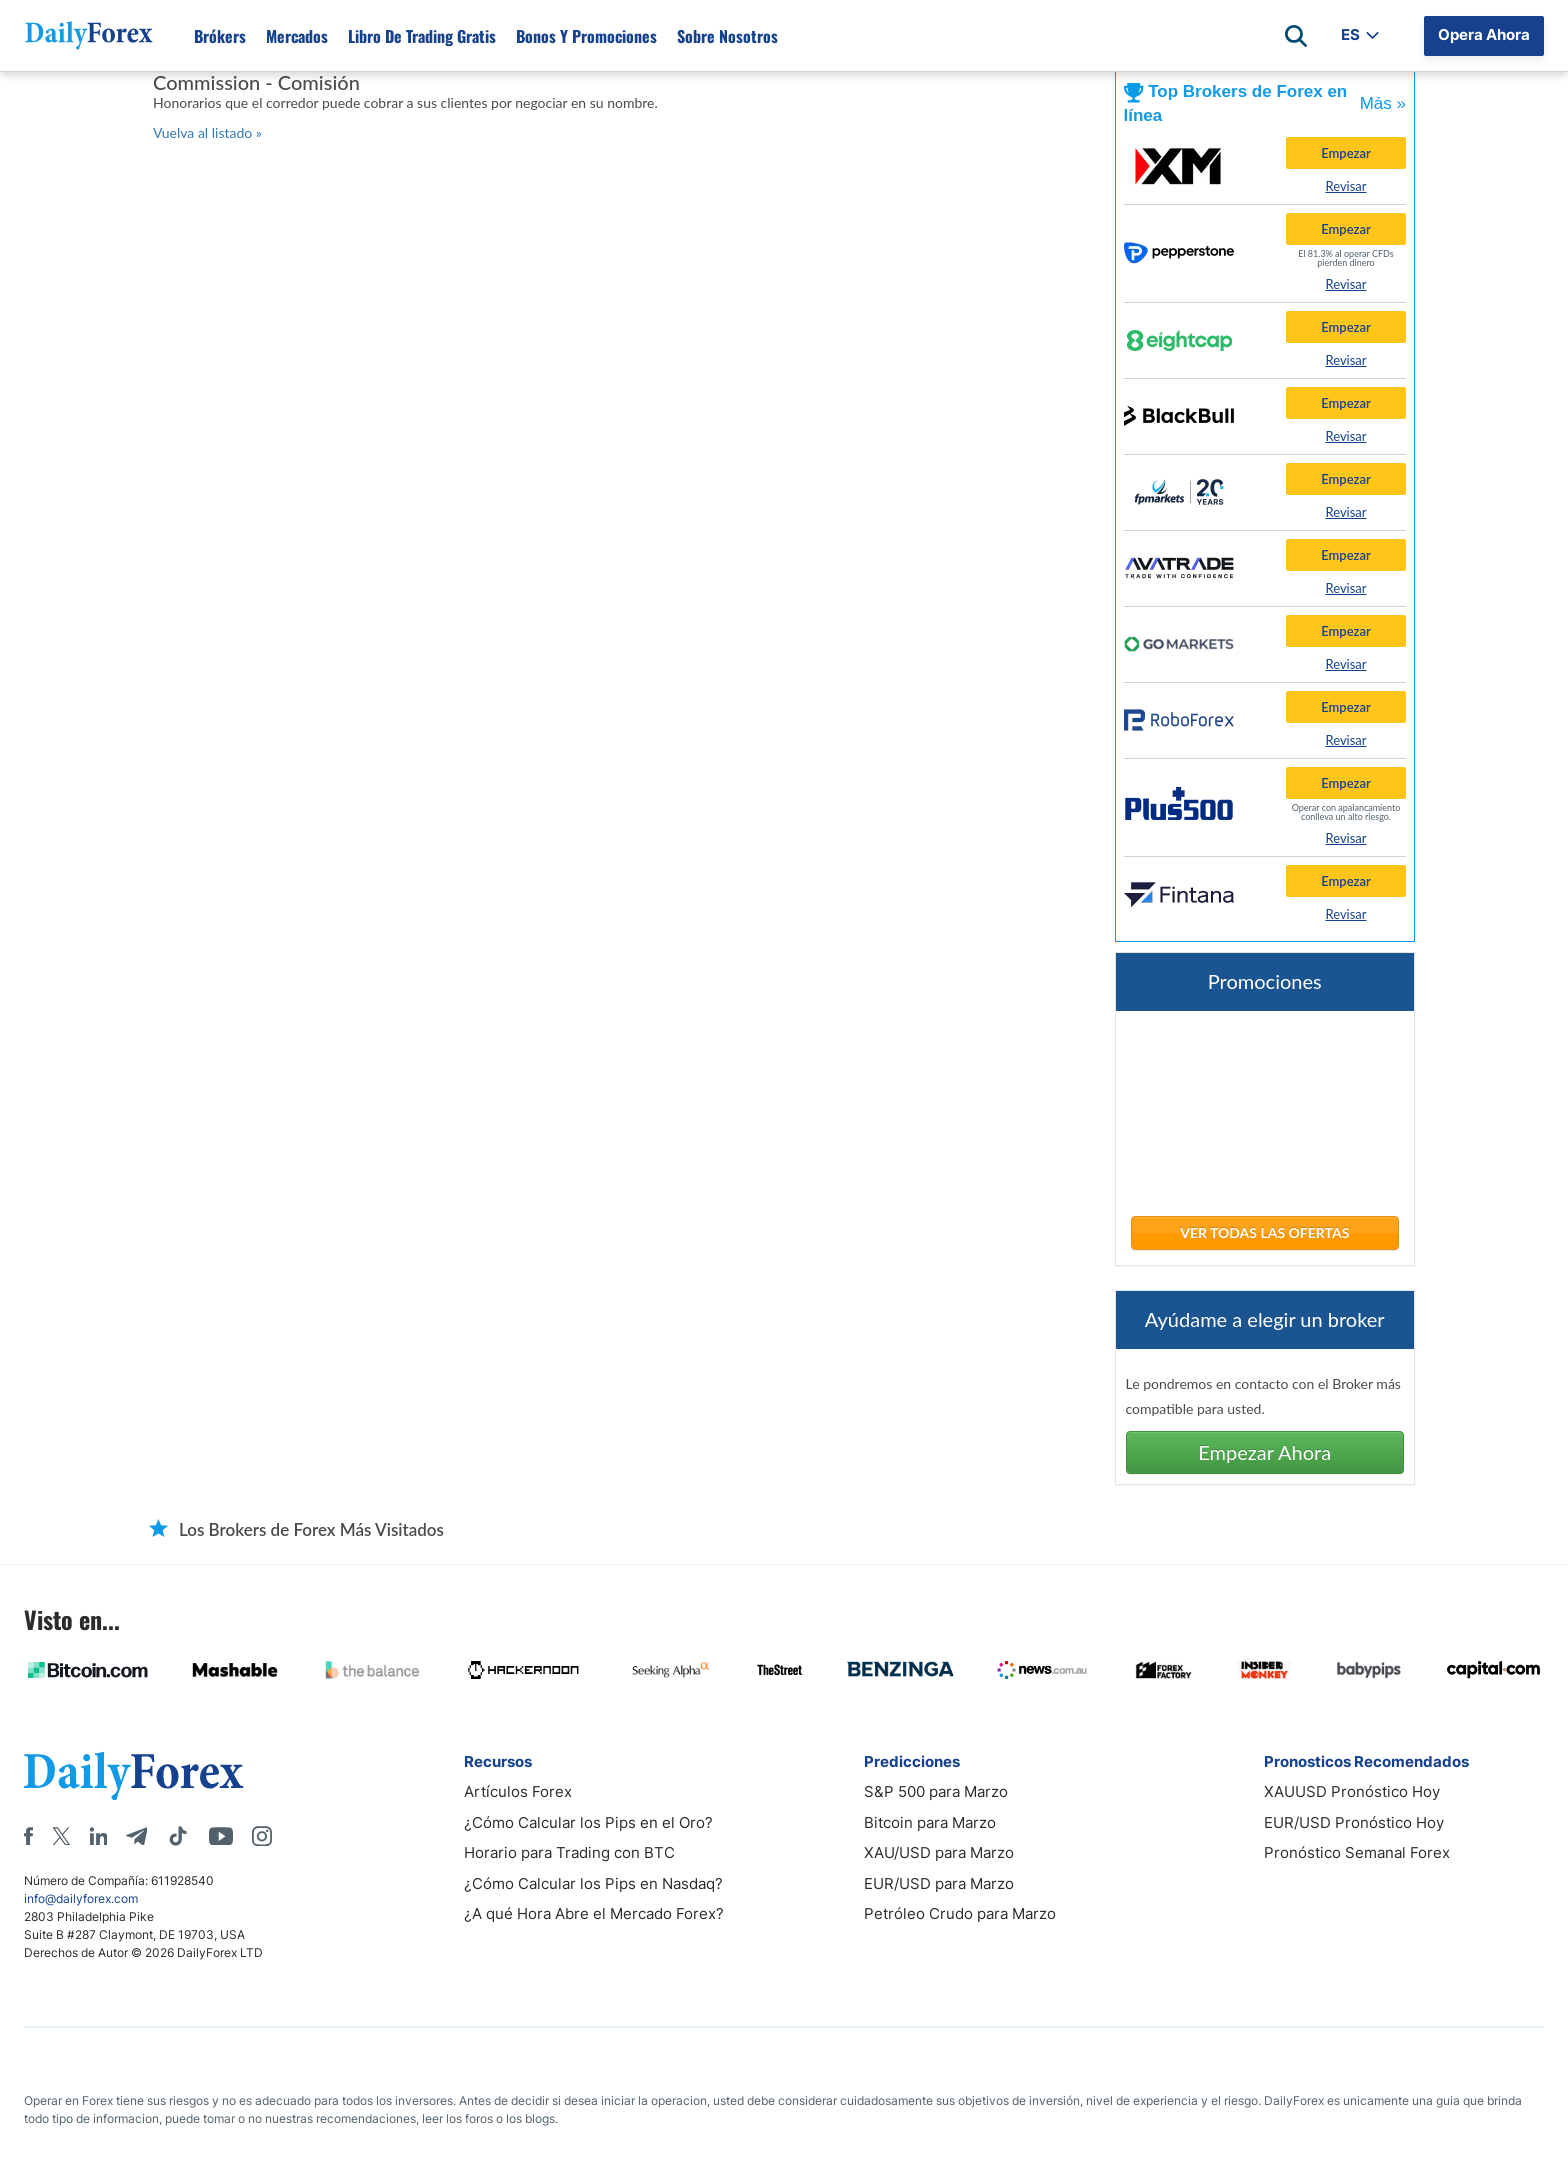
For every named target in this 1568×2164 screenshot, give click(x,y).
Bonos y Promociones (586, 36)
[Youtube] (221, 1836)
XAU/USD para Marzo (939, 1852)
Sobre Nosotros (727, 36)
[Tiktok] (178, 1836)
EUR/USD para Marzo (939, 1883)
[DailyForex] (134, 1775)
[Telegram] (136, 1836)
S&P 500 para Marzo (936, 1791)
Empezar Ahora (1264, 1452)
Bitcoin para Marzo (930, 1822)
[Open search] (1296, 36)
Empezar (1346, 153)
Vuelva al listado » (207, 132)
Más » (1383, 103)
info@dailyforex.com (81, 1898)
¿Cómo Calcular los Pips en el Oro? (588, 1822)
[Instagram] (262, 1836)
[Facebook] (28, 1836)
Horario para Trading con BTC (569, 1852)
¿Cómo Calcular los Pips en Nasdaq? (593, 1883)
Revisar (1345, 186)
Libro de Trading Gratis (422, 36)
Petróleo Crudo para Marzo (960, 1913)
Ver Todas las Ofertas (1264, 1232)
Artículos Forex (518, 1791)
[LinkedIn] (98, 1836)
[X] (61, 1836)
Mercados (297, 36)
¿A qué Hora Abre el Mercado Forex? (594, 1913)
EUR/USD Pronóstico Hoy (1354, 1822)
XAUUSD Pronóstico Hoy (1352, 1791)
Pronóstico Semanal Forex (1357, 1852)
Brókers (220, 36)
